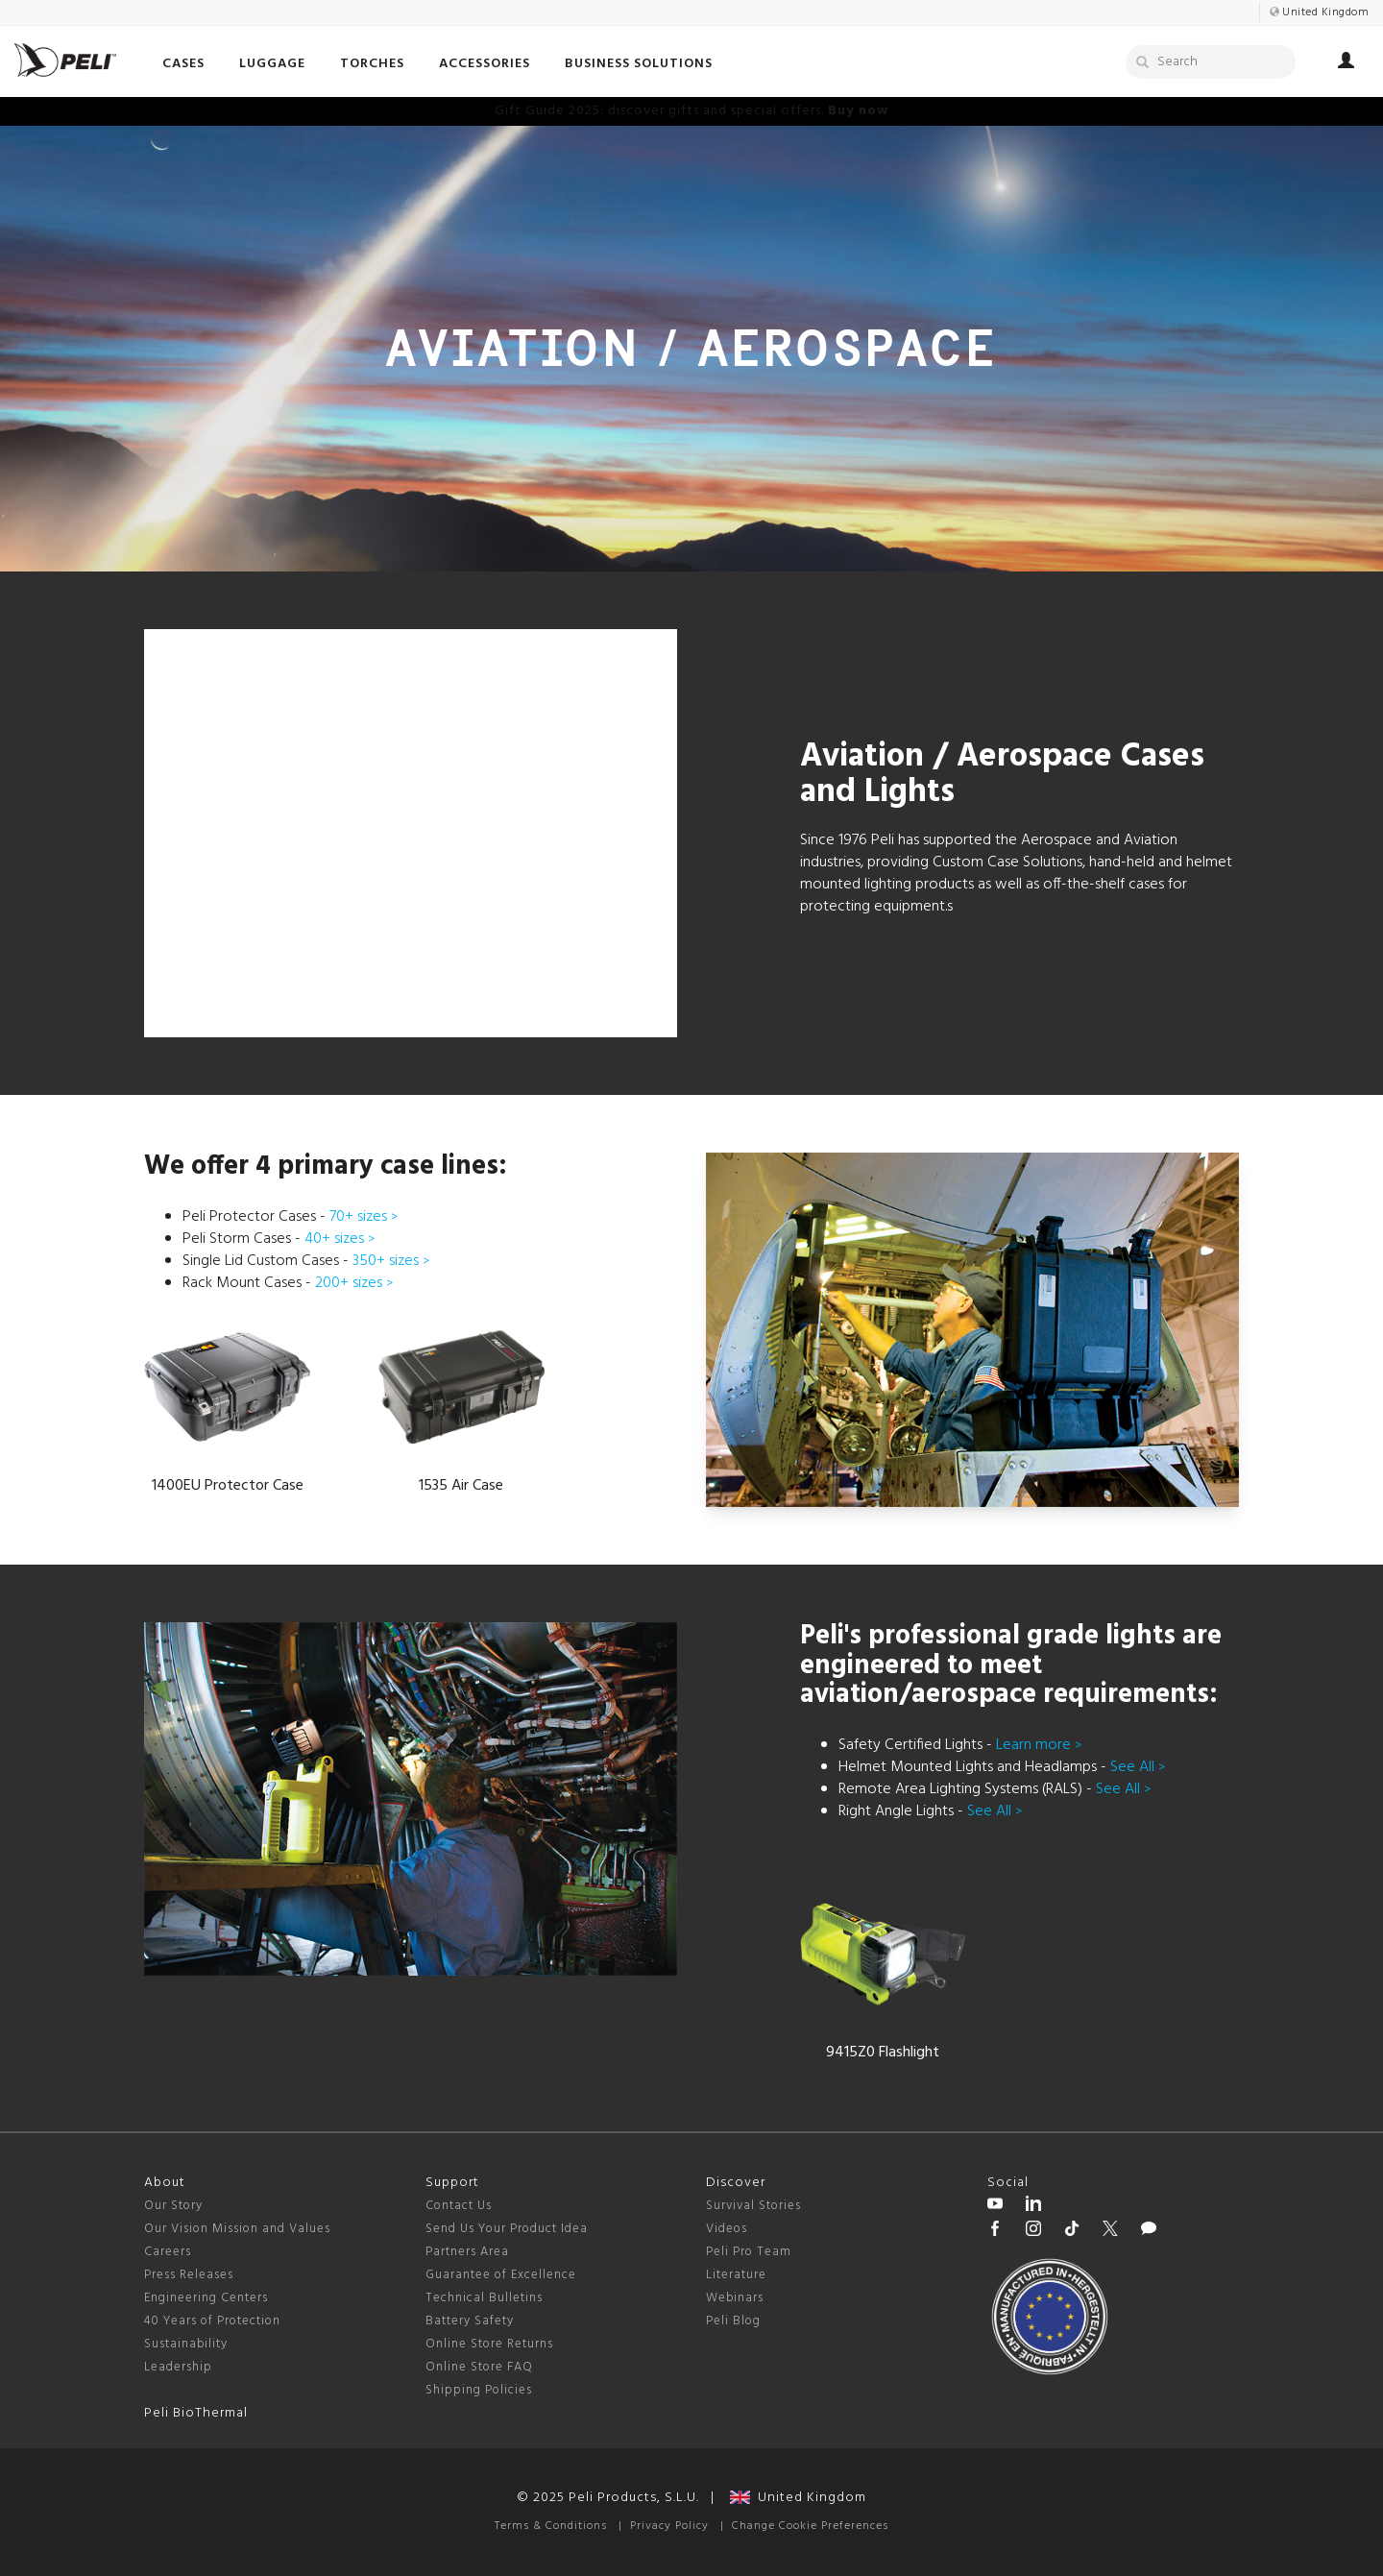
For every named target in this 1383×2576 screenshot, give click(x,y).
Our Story (173, 2206)
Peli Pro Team (748, 2252)
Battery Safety (469, 2321)
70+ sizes (363, 1216)
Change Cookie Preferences (810, 2526)
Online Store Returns (489, 2344)
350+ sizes (390, 1261)
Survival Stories (753, 2206)
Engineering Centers (206, 2298)
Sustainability (186, 2344)
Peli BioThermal (196, 2413)
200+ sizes (354, 1283)
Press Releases (188, 2275)
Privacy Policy (669, 2526)
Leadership (178, 2367)
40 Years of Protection (212, 2321)
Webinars (735, 2298)
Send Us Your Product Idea (506, 2229)
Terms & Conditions (551, 2526)
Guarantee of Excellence (500, 2275)
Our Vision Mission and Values (237, 2229)
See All (1137, 1767)
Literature (736, 2275)
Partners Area (467, 2252)
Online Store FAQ (479, 2367)
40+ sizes (339, 1239)
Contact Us (458, 2206)
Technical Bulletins (484, 2298)
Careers (167, 2252)
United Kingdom (798, 2498)
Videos (726, 2229)
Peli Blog (733, 2321)
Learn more (1038, 1745)
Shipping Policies (478, 2390)
